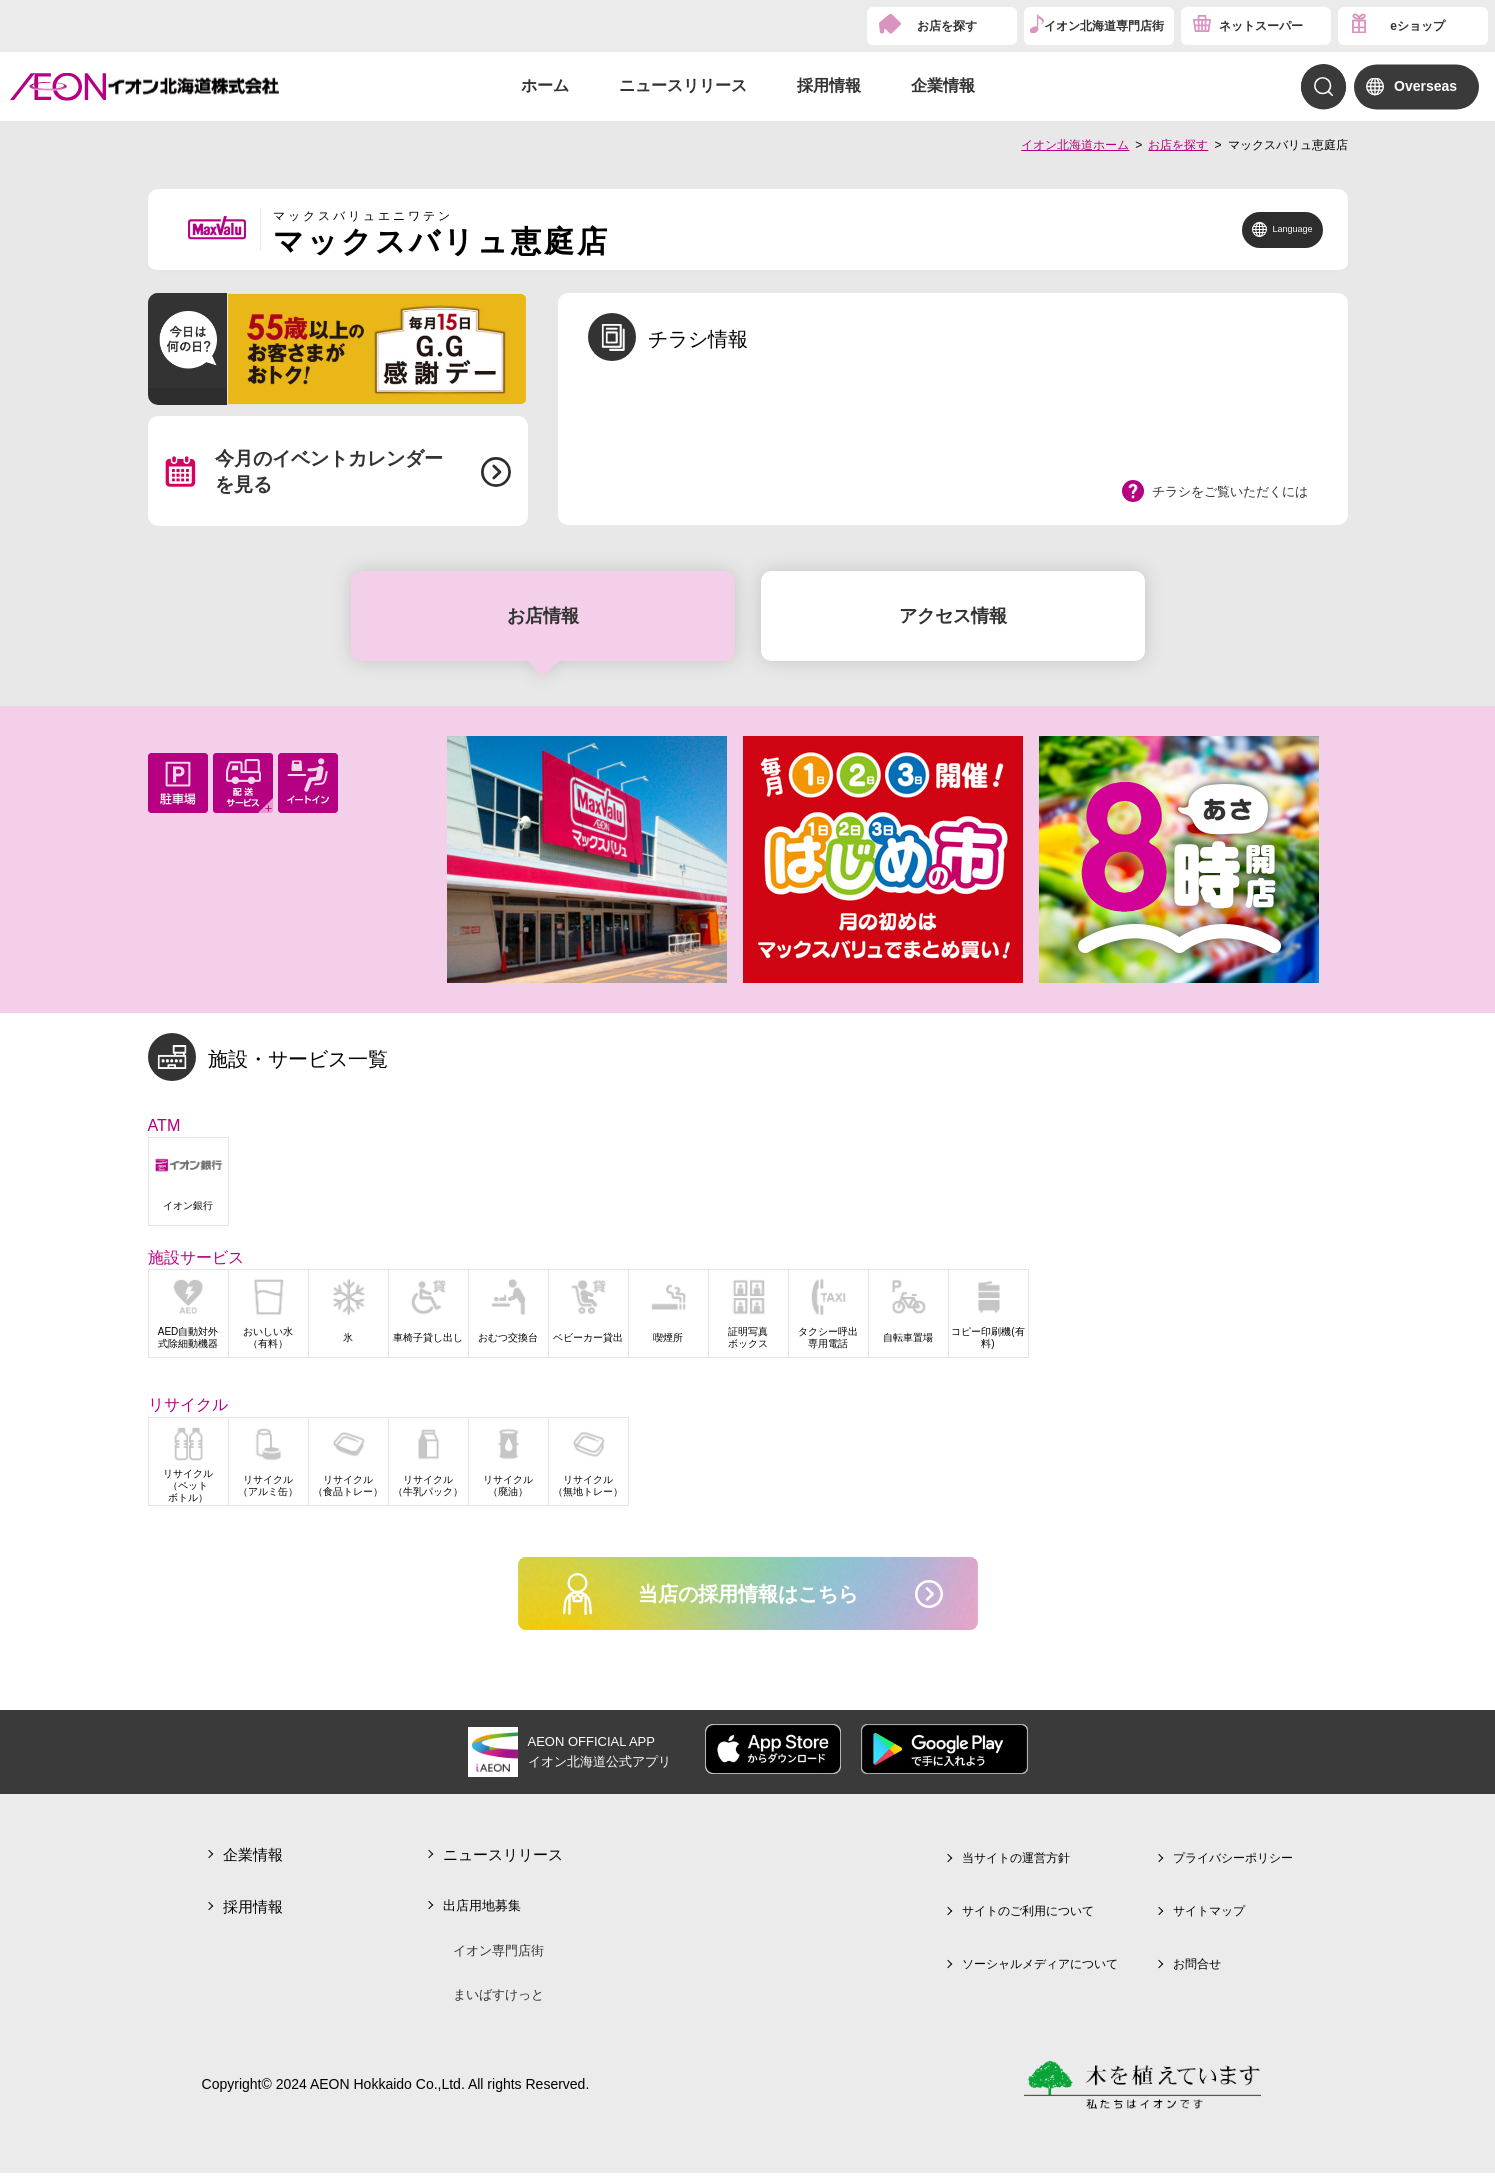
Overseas (1425, 86)
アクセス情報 (953, 616)
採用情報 (829, 85)
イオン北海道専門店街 (1104, 26)
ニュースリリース (683, 85)
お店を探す (947, 26)
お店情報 (543, 616)
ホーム (545, 85)
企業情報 (943, 85)
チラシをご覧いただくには (1230, 491)
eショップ (1417, 26)
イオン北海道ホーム (1075, 145)
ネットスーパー (1261, 26)
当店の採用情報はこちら (747, 1596)
